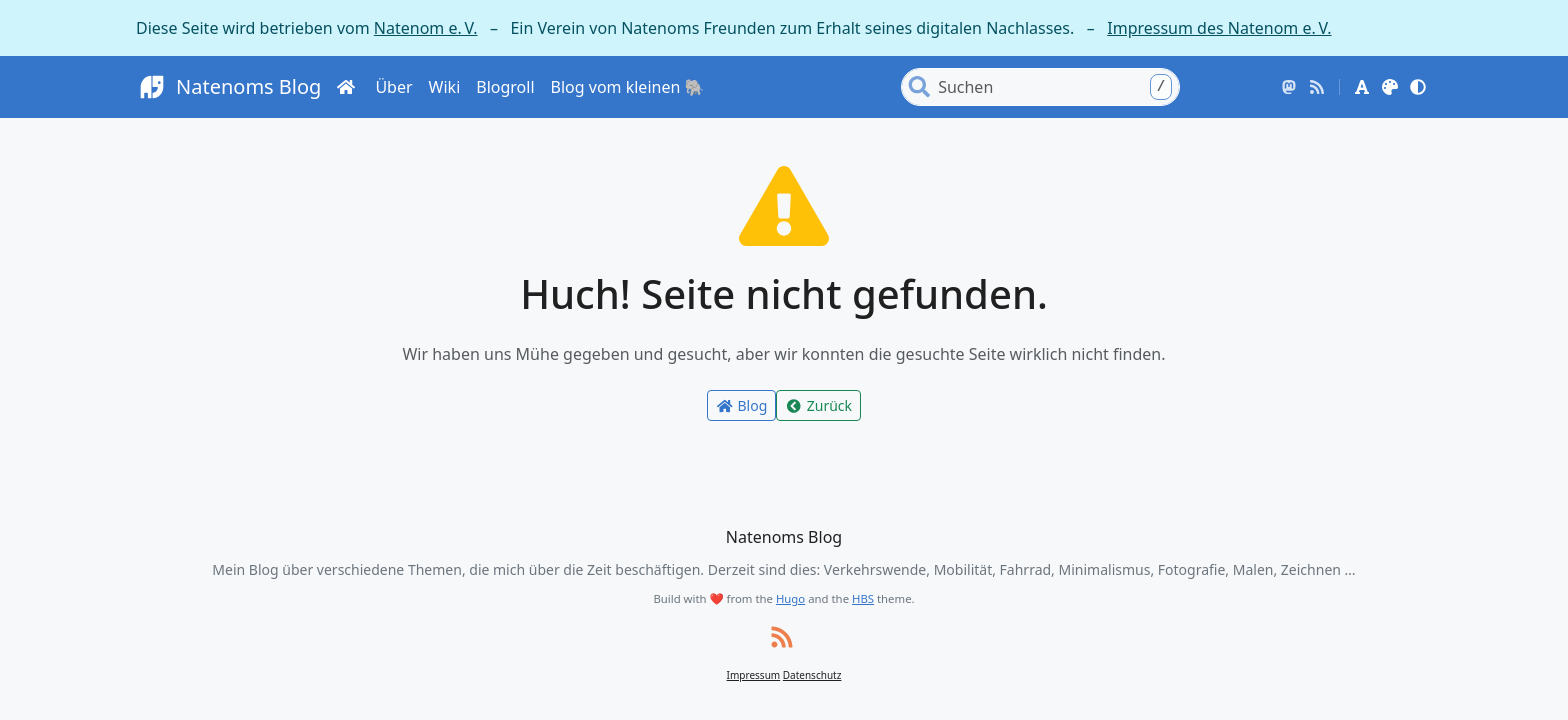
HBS (863, 598)
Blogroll (505, 87)
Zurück (818, 405)
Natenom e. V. (426, 28)
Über (393, 87)
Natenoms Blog (228, 87)
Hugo (790, 598)
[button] (1362, 87)
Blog (741, 405)
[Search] (1057, 87)
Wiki (445, 87)
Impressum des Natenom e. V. (1219, 28)
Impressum (754, 675)
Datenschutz (812, 675)
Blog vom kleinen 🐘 (628, 87)
